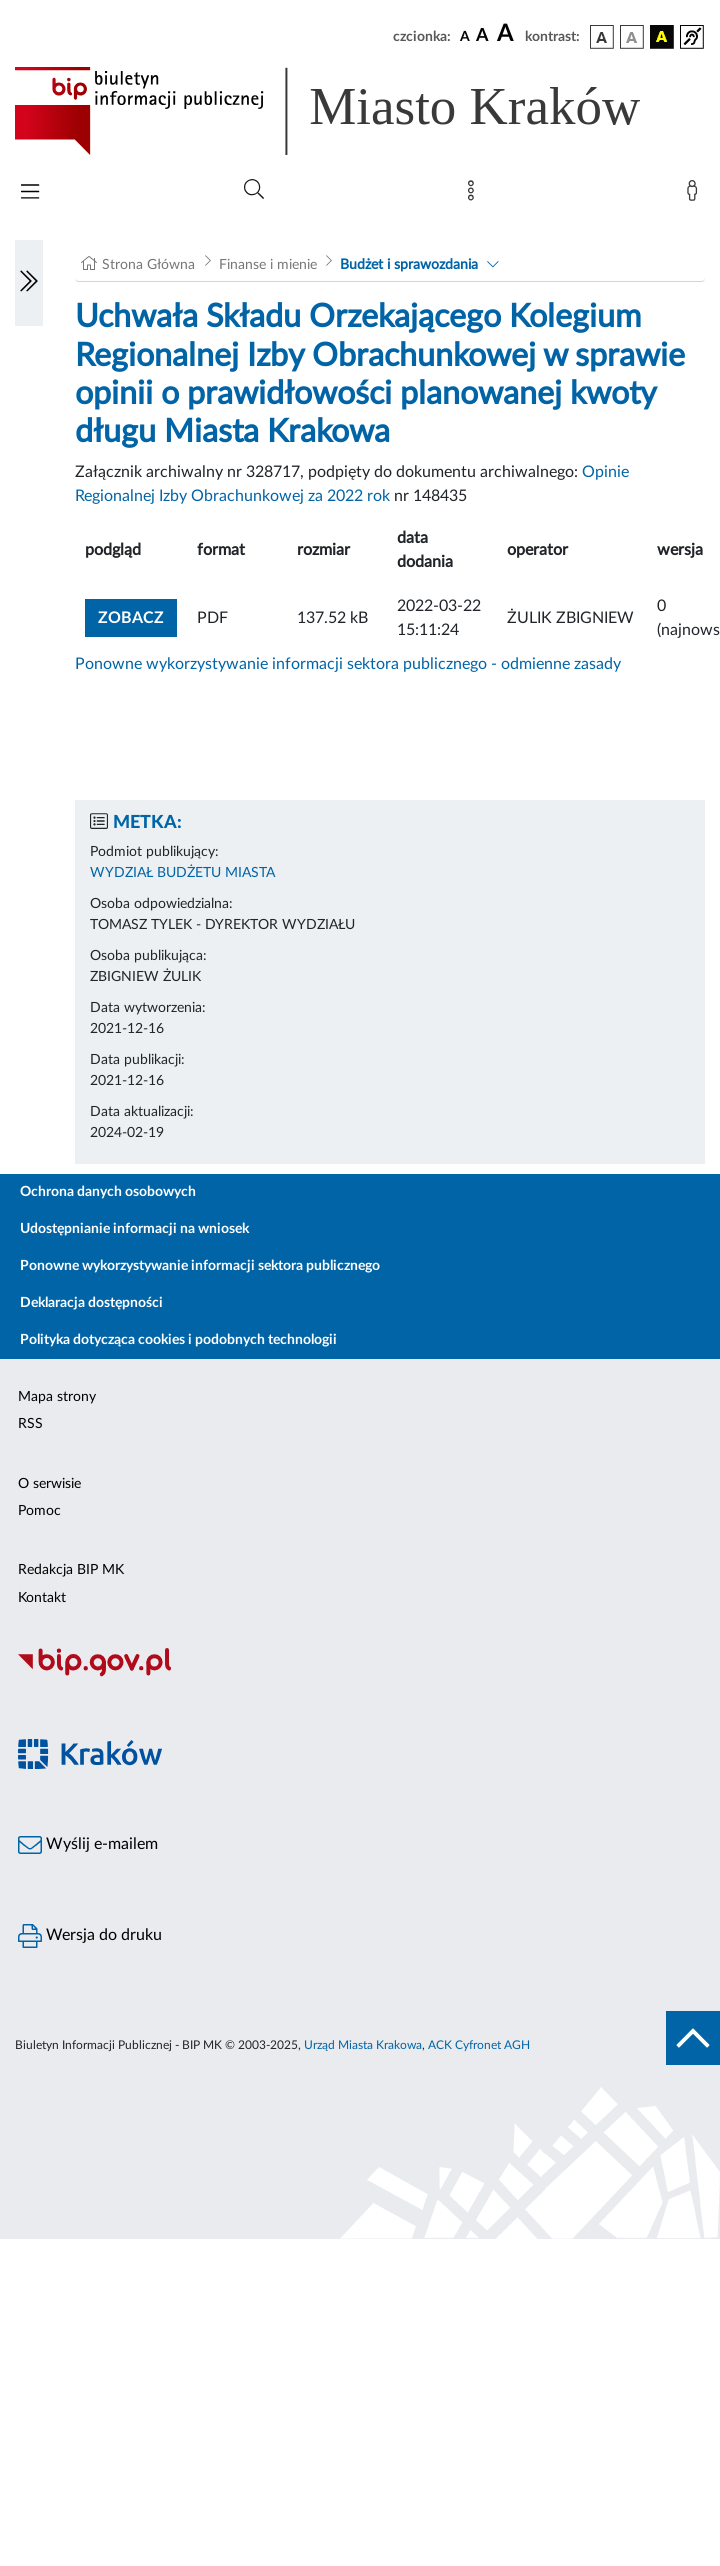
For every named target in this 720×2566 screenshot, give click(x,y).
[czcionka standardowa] (465, 36)
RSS (30, 1424)
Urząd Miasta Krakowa (363, 2045)
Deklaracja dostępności (91, 1303)
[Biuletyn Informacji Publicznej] (360, 1674)
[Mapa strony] (475, 195)
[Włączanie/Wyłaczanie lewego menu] (29, 283)
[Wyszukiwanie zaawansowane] (254, 190)
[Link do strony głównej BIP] (356, 111)
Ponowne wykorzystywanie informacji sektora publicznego (200, 1266)
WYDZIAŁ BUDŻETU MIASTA (182, 873)
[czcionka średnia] (482, 36)
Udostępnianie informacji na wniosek (134, 1229)
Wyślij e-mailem (88, 1845)
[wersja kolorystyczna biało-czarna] (632, 37)
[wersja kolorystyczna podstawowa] (602, 37)
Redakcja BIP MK (71, 1570)
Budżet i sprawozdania (409, 265)
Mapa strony (57, 1397)
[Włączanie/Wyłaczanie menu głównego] (30, 193)
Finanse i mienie (268, 265)
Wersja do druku (90, 1936)
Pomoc (39, 1511)
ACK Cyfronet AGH (479, 2045)
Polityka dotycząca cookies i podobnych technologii (178, 1340)
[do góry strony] (693, 2038)
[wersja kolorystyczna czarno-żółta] (662, 37)
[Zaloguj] (696, 195)
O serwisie (49, 1484)
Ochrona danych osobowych (108, 1192)
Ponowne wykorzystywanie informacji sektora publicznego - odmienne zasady (348, 664)
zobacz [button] (137, 615)
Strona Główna (148, 265)
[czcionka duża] (508, 34)
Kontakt (42, 1598)
